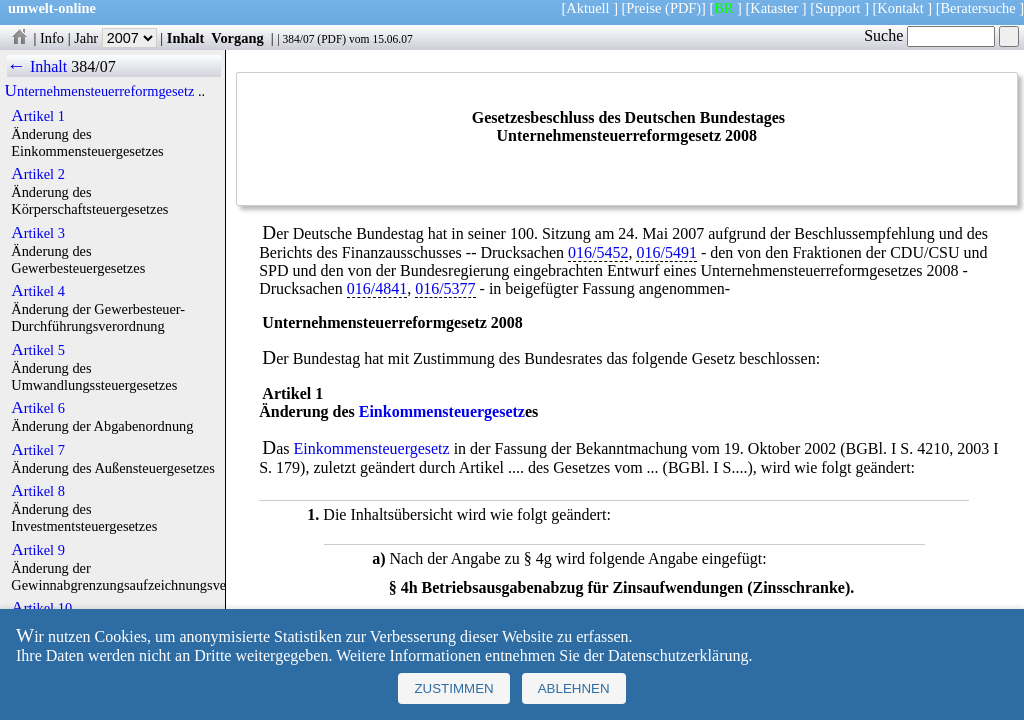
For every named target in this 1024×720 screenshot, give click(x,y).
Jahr (115, 38)
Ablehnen (574, 688)
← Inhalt (37, 66)
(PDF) (683, 8)
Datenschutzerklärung (678, 655)
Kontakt (900, 8)
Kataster (774, 8)
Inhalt (186, 38)
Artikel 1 (38, 116)
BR (723, 8)
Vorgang (237, 38)
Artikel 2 (38, 174)
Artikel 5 (38, 350)
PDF (331, 39)
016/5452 (598, 252)
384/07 (298, 39)
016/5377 (445, 288)
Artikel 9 (38, 550)
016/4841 (377, 288)
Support (838, 8)
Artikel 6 (38, 408)
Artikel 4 (38, 291)
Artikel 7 (38, 450)
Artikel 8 (38, 491)
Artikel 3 (38, 233)
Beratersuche (978, 8)
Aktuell (587, 8)
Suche (929, 35)
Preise (643, 8)
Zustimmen (453, 688)
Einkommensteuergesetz (442, 411)
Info (52, 38)
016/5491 (666, 252)
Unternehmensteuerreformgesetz (100, 91)
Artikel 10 (41, 608)
